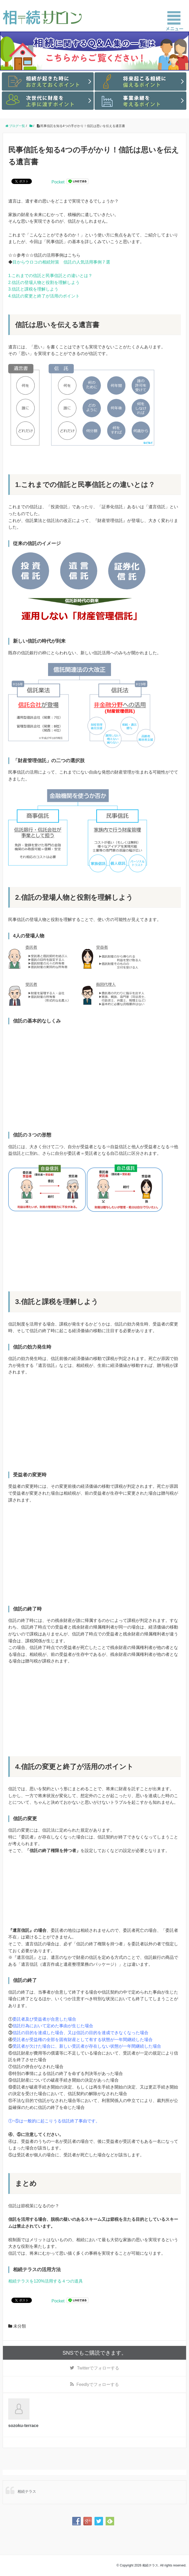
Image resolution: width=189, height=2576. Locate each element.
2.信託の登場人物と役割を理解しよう (44, 282)
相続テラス (27, 2491)
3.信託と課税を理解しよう (33, 289)
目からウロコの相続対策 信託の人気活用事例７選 (61, 262)
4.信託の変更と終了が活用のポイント (44, 296)
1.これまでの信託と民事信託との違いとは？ (50, 275)
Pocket (58, 182)
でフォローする (98, 2368)
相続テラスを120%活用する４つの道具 (45, 2281)
